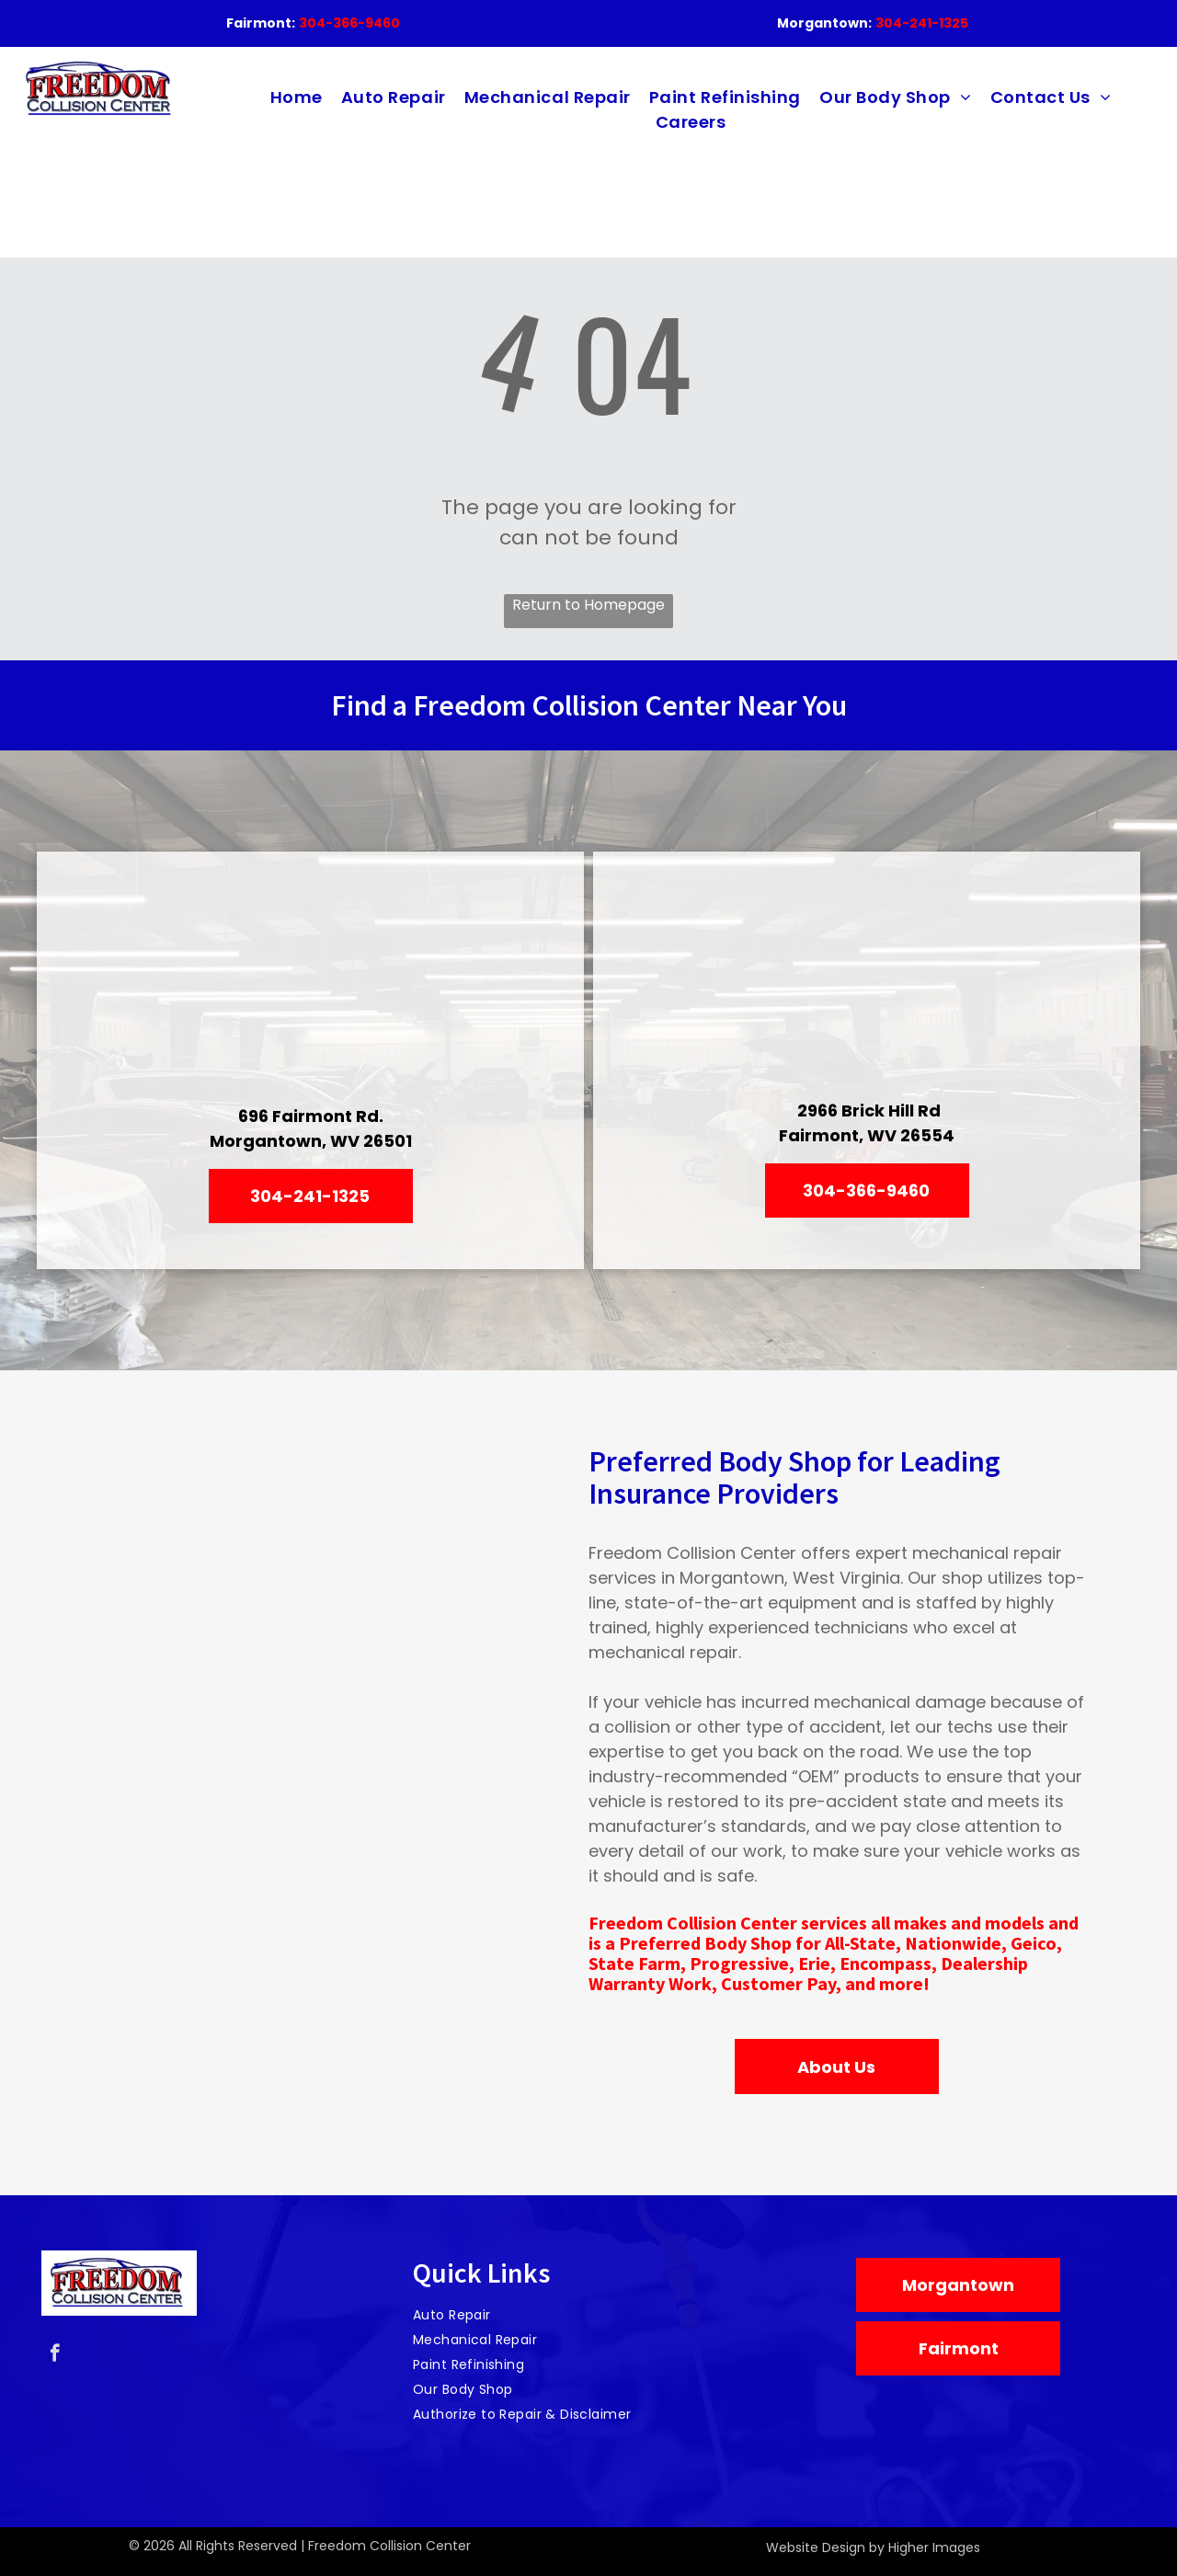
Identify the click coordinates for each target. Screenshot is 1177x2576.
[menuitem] (296, 97)
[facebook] (54, 2355)
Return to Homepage (588, 604)
